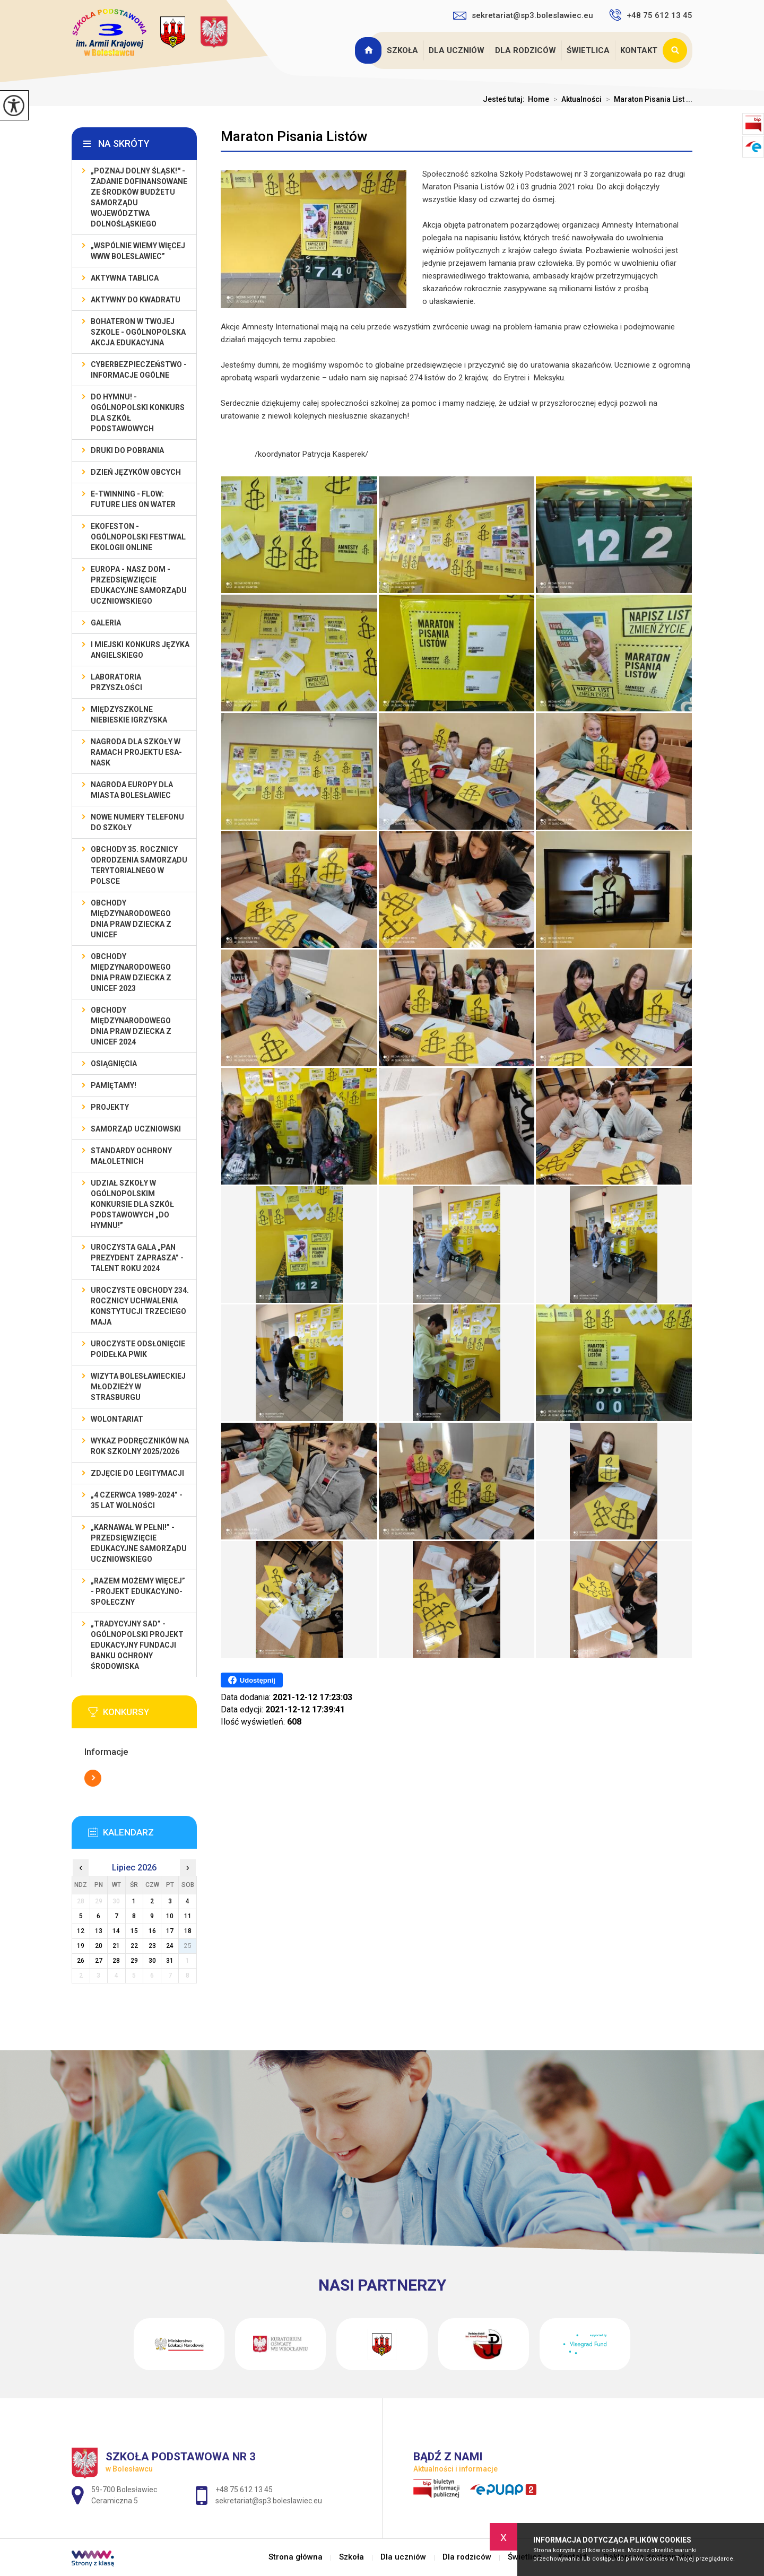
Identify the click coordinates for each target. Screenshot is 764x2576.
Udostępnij (251, 1680)
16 (152, 1931)
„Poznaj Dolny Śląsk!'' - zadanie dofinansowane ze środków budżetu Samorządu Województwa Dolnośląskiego (139, 197)
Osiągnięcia (114, 1063)
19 (80, 1946)
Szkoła (402, 50)
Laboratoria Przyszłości (116, 682)
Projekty (110, 1107)
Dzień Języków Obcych (136, 472)
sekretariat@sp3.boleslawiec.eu (523, 15)
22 (134, 1946)
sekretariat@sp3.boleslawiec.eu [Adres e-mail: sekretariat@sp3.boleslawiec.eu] (268, 2500)
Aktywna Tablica (125, 278)
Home (538, 99)
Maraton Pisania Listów (294, 136)
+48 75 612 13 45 (650, 15)
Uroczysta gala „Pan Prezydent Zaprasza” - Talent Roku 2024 (137, 1258)
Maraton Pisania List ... (647, 99)
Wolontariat (117, 1419)
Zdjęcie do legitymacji (137, 1473)
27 (98, 1960)
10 (169, 1916)
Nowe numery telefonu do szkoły (137, 822)
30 (152, 1960)
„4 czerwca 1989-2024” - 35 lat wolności (137, 1500)
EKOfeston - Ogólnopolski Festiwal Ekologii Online (138, 537)
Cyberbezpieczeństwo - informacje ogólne (139, 369)
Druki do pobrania (127, 450)
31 (169, 1960)
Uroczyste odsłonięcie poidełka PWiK (138, 1349)
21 (116, 1946)
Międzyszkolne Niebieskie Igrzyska (129, 714)
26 (80, 1960)
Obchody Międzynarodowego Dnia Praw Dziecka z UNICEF (131, 919)
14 (116, 1931)
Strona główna (369, 50)
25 (188, 1946)
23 (152, 1946)
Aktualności (575, 99)
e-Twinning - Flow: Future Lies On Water (133, 499)
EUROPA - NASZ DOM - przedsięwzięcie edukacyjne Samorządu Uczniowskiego (139, 585)
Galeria (106, 623)
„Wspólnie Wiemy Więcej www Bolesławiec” (138, 250)
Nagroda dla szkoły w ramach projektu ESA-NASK (136, 752)
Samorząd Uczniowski (136, 1129)
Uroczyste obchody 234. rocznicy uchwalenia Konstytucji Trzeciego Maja (140, 1306)
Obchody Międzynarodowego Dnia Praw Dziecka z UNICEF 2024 (131, 1026)
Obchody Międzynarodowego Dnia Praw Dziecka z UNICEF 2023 (131, 972)
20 (98, 1946)
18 (188, 1931)
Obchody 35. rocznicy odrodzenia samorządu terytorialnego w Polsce (139, 865)
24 (169, 1946)
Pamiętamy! (113, 1085)
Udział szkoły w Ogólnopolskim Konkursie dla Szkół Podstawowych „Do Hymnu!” (132, 1204)
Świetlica (588, 50)
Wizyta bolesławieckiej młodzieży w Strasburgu (138, 1387)
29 (134, 1960)
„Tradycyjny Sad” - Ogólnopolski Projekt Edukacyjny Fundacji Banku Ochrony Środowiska (137, 1645)
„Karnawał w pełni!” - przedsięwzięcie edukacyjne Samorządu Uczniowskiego (139, 1543)
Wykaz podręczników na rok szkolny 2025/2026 (140, 1446)
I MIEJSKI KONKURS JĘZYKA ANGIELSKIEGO (140, 649)
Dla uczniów (456, 50)
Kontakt (638, 50)
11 (188, 1916)
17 (169, 1931)
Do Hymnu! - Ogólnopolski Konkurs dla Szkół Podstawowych (138, 413)
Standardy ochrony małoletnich (131, 1155)
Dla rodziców (525, 50)
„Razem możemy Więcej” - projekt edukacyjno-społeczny (138, 1591)
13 (98, 1931)
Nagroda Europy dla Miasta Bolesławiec (132, 789)
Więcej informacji (92, 1778)
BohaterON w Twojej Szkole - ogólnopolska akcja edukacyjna (138, 332)
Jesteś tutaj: (505, 99)
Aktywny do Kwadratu (135, 299)
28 (116, 1960)
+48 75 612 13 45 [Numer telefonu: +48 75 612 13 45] (244, 2489)
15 (134, 1931)
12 (80, 1931)
